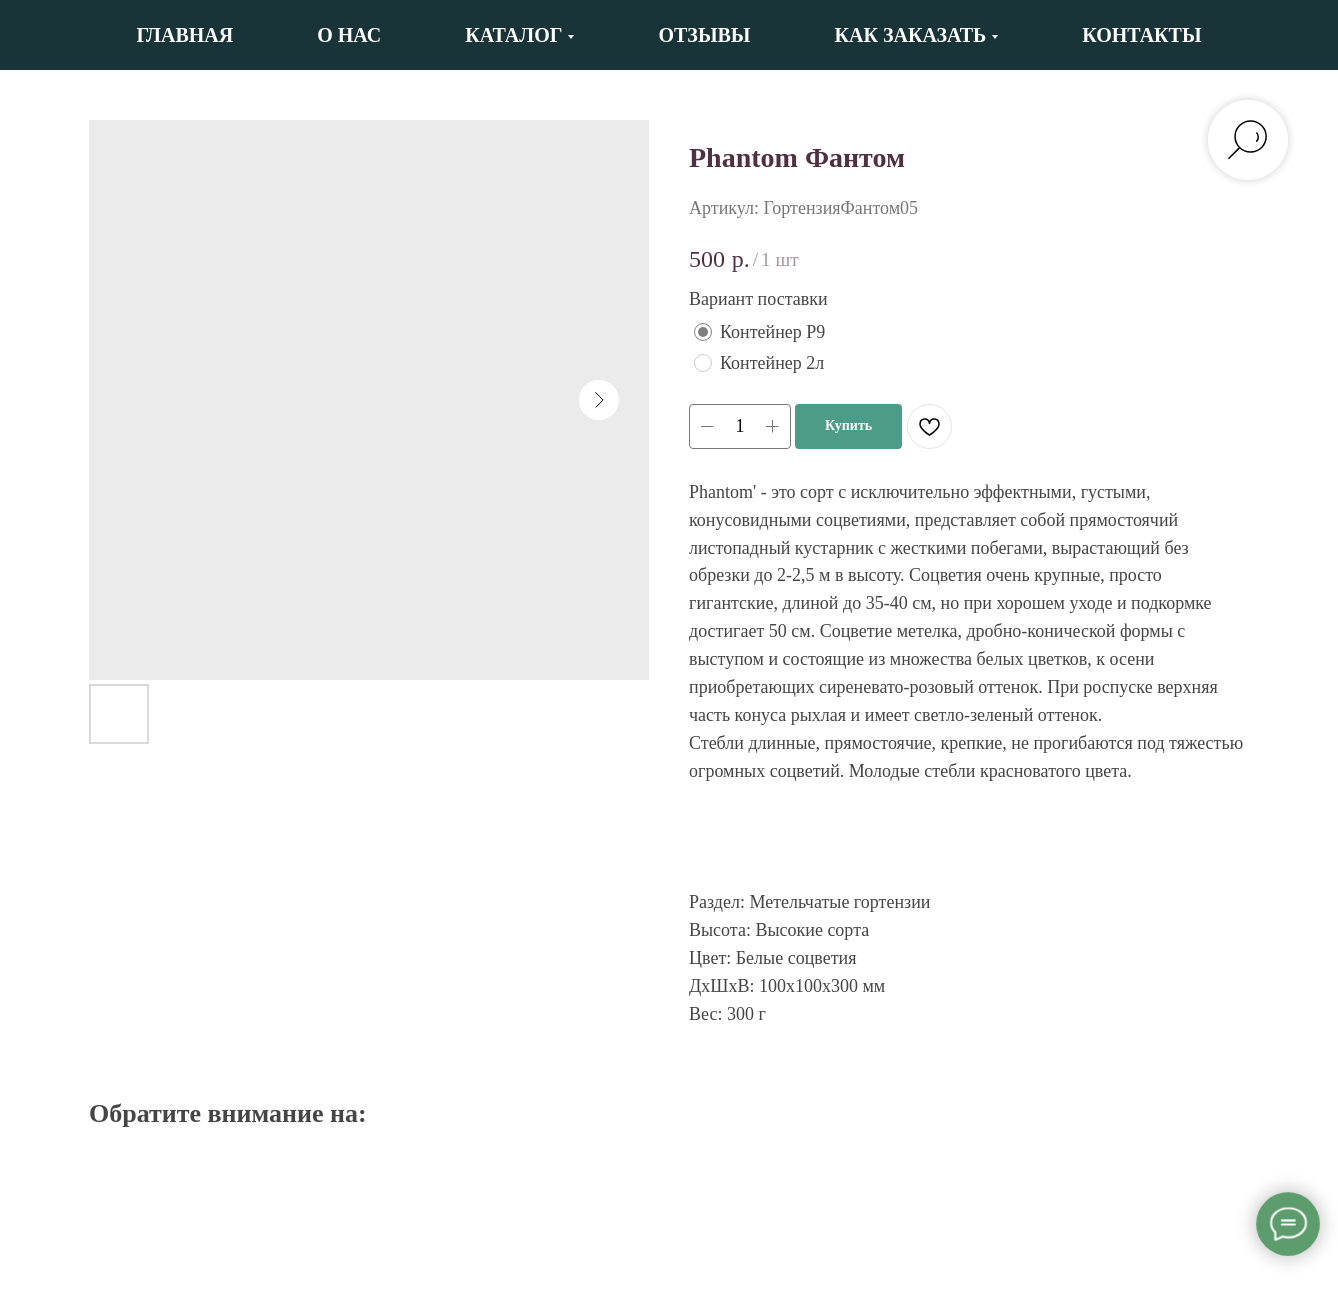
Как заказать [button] (911, 35)
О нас (349, 35)
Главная (184, 35)
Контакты (1141, 35)
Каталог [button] (513, 35)
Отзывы (704, 35)
